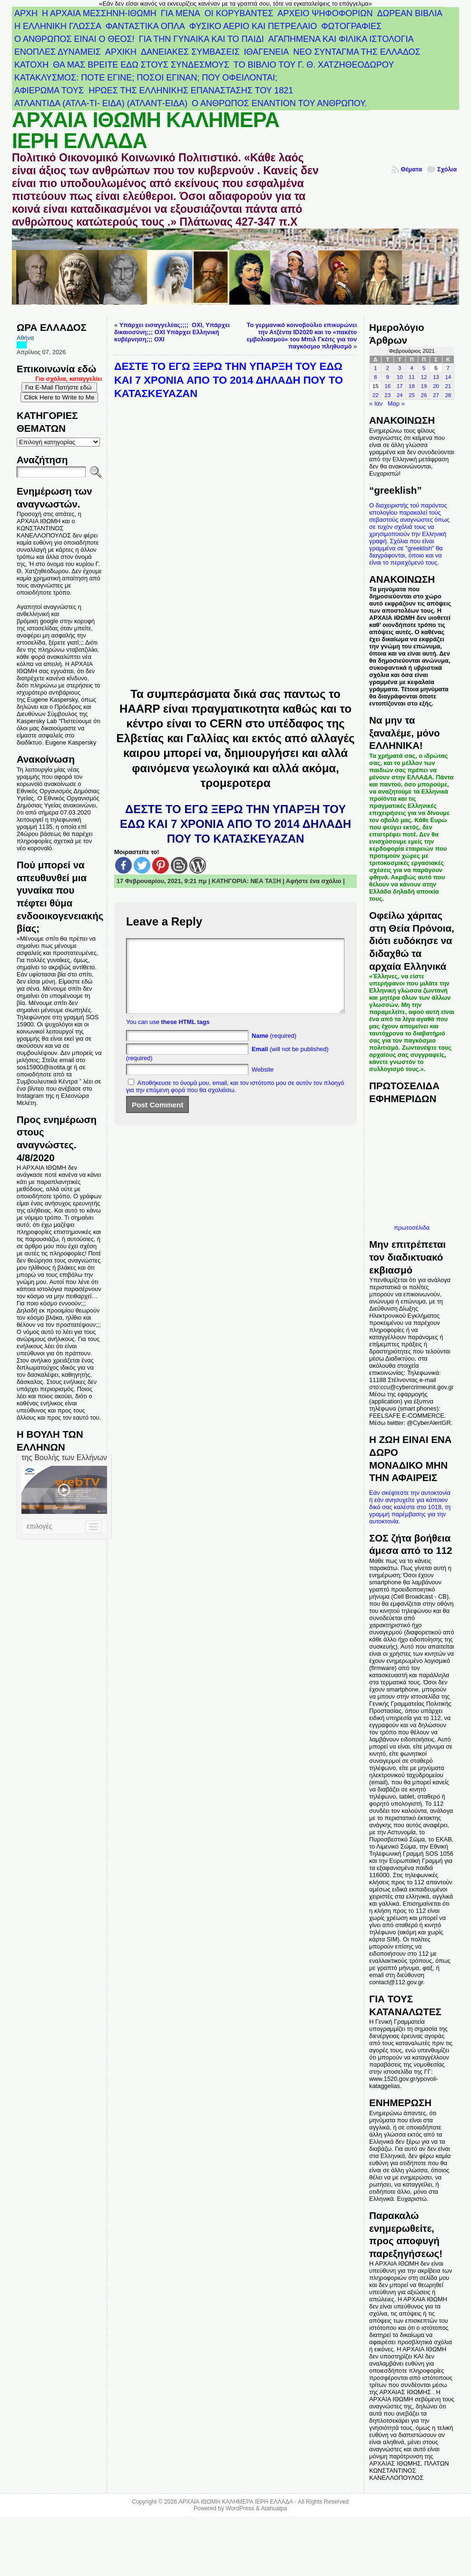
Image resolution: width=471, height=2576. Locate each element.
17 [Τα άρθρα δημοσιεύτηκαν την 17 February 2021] (400, 386)
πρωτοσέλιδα (412, 1227)
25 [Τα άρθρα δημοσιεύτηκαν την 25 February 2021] (412, 395)
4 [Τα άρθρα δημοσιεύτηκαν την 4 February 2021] (411, 368)
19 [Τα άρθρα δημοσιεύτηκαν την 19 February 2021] (424, 386)
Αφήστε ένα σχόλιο (314, 881)
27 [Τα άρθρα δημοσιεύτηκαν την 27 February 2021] (436, 395)
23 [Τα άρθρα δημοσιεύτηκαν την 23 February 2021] (387, 395)
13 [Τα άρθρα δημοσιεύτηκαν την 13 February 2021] (436, 377)
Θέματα (411, 169)
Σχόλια (447, 169)
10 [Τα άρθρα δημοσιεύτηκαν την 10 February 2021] (400, 377)
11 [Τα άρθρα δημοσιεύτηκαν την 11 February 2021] (412, 377)
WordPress (240, 2508)
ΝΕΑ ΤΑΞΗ (265, 881)
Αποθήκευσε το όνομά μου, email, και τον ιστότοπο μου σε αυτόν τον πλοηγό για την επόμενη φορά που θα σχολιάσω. (235, 1101)
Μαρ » (396, 403)
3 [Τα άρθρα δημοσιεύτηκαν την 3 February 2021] (399, 368)
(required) (274, 1050)
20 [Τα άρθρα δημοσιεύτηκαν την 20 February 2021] (436, 386)
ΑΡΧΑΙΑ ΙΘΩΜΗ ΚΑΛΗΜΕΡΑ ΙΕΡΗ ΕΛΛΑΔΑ (145, 130)
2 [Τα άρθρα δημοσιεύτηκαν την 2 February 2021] (387, 368)
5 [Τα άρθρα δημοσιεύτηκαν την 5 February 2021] (423, 368)
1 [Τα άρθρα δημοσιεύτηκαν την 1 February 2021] (375, 368)
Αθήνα (25, 337)
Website (263, 1083)
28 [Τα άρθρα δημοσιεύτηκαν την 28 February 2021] (448, 395)
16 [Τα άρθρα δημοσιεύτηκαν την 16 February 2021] (387, 386)
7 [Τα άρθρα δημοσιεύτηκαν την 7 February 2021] (448, 368)
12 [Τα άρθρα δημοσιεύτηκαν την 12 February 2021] (424, 377)
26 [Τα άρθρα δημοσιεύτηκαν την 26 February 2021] (424, 395)
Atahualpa (274, 2508)
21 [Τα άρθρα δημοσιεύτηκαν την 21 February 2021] (448, 386)
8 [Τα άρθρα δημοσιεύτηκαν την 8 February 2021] (375, 377)
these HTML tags (185, 1036)
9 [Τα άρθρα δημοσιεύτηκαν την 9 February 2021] (387, 377)
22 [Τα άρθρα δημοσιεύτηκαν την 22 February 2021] (376, 395)
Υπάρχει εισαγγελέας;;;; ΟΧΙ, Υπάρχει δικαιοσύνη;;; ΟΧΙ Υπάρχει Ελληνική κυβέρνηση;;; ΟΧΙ (172, 332)
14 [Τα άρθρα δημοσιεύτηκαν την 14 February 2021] (448, 377)
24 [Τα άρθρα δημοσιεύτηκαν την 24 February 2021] (400, 395)
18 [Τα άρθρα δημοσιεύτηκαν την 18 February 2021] (412, 386)
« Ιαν (376, 403)
